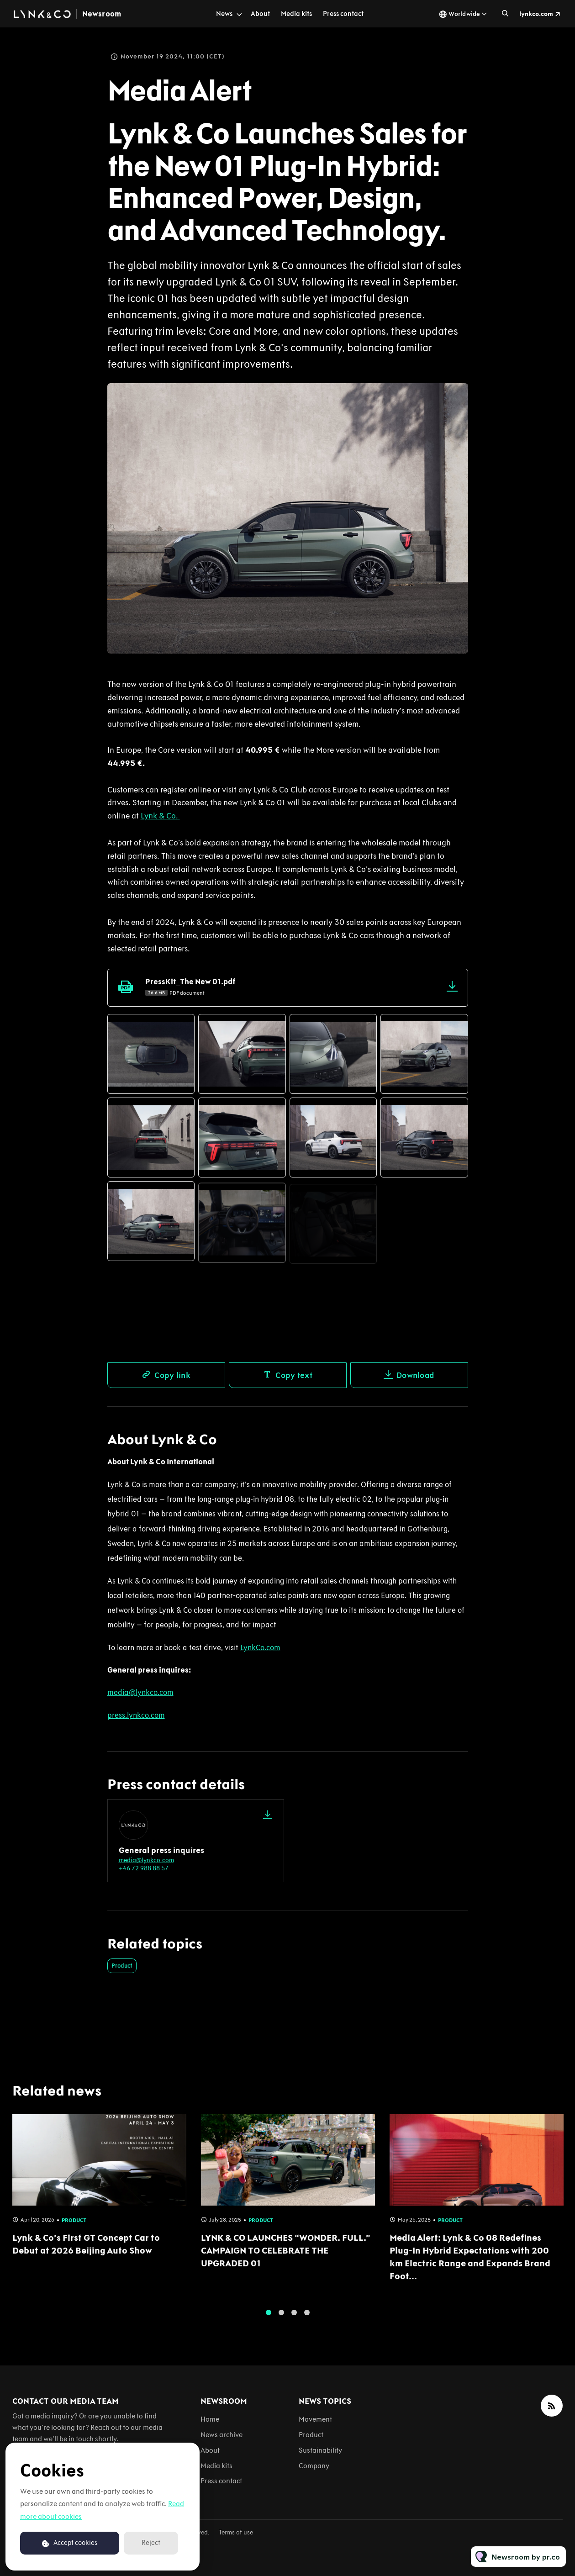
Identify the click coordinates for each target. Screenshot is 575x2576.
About (260, 14)
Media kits (296, 14)
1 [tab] (268, 2320)
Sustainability (320, 2450)
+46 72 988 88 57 (144, 1868)
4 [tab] (307, 2320)
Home (209, 2419)
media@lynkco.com (146, 1860)
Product (121, 1965)
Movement (315, 2419)
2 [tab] (281, 2320)
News (224, 14)
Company (314, 2465)
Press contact (343, 14)
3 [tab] (294, 2320)
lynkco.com (536, 14)
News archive (221, 2434)
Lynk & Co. (160, 818)
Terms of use (236, 2532)
